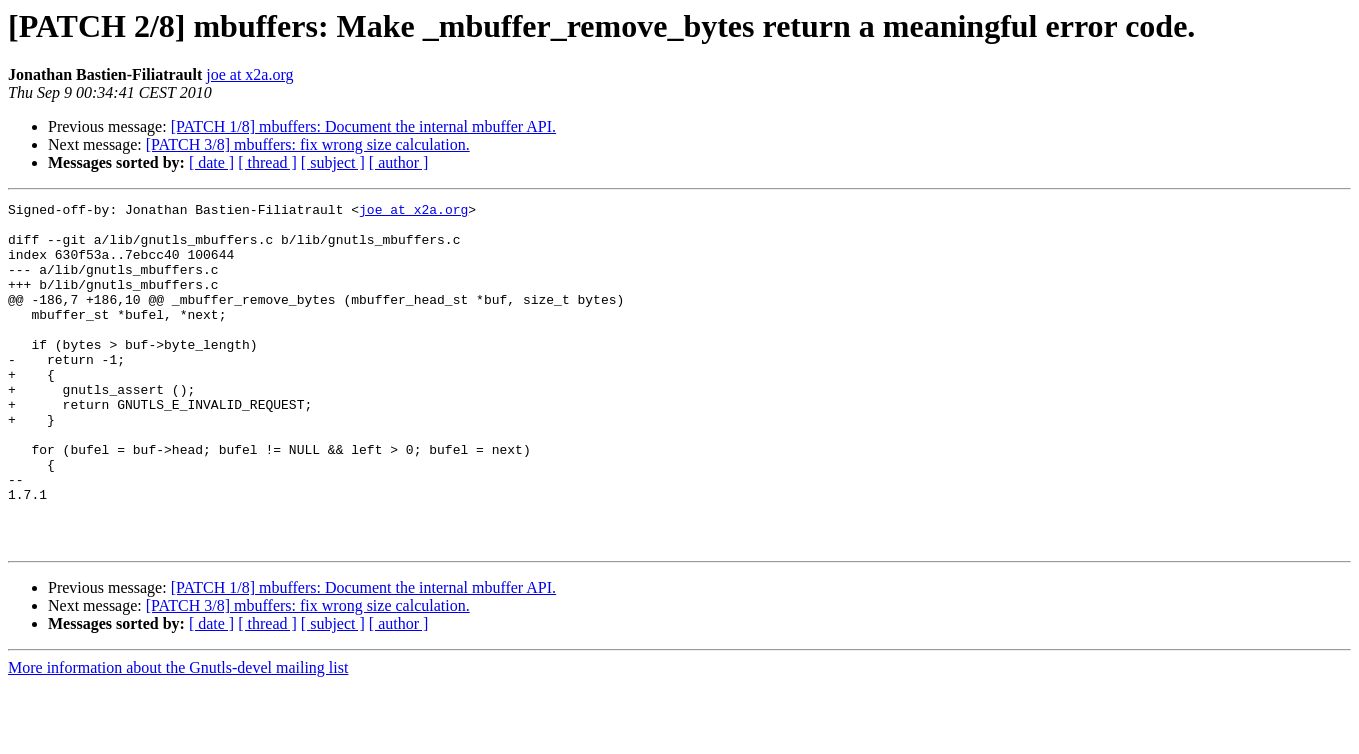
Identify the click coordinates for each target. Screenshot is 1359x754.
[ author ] (399, 162)
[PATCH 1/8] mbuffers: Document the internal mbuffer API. (363, 126)
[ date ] (211, 162)
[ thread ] (267, 162)
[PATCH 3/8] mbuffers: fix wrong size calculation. (308, 144)
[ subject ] (333, 162)
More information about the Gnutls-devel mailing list (178, 736)
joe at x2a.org (249, 74)
